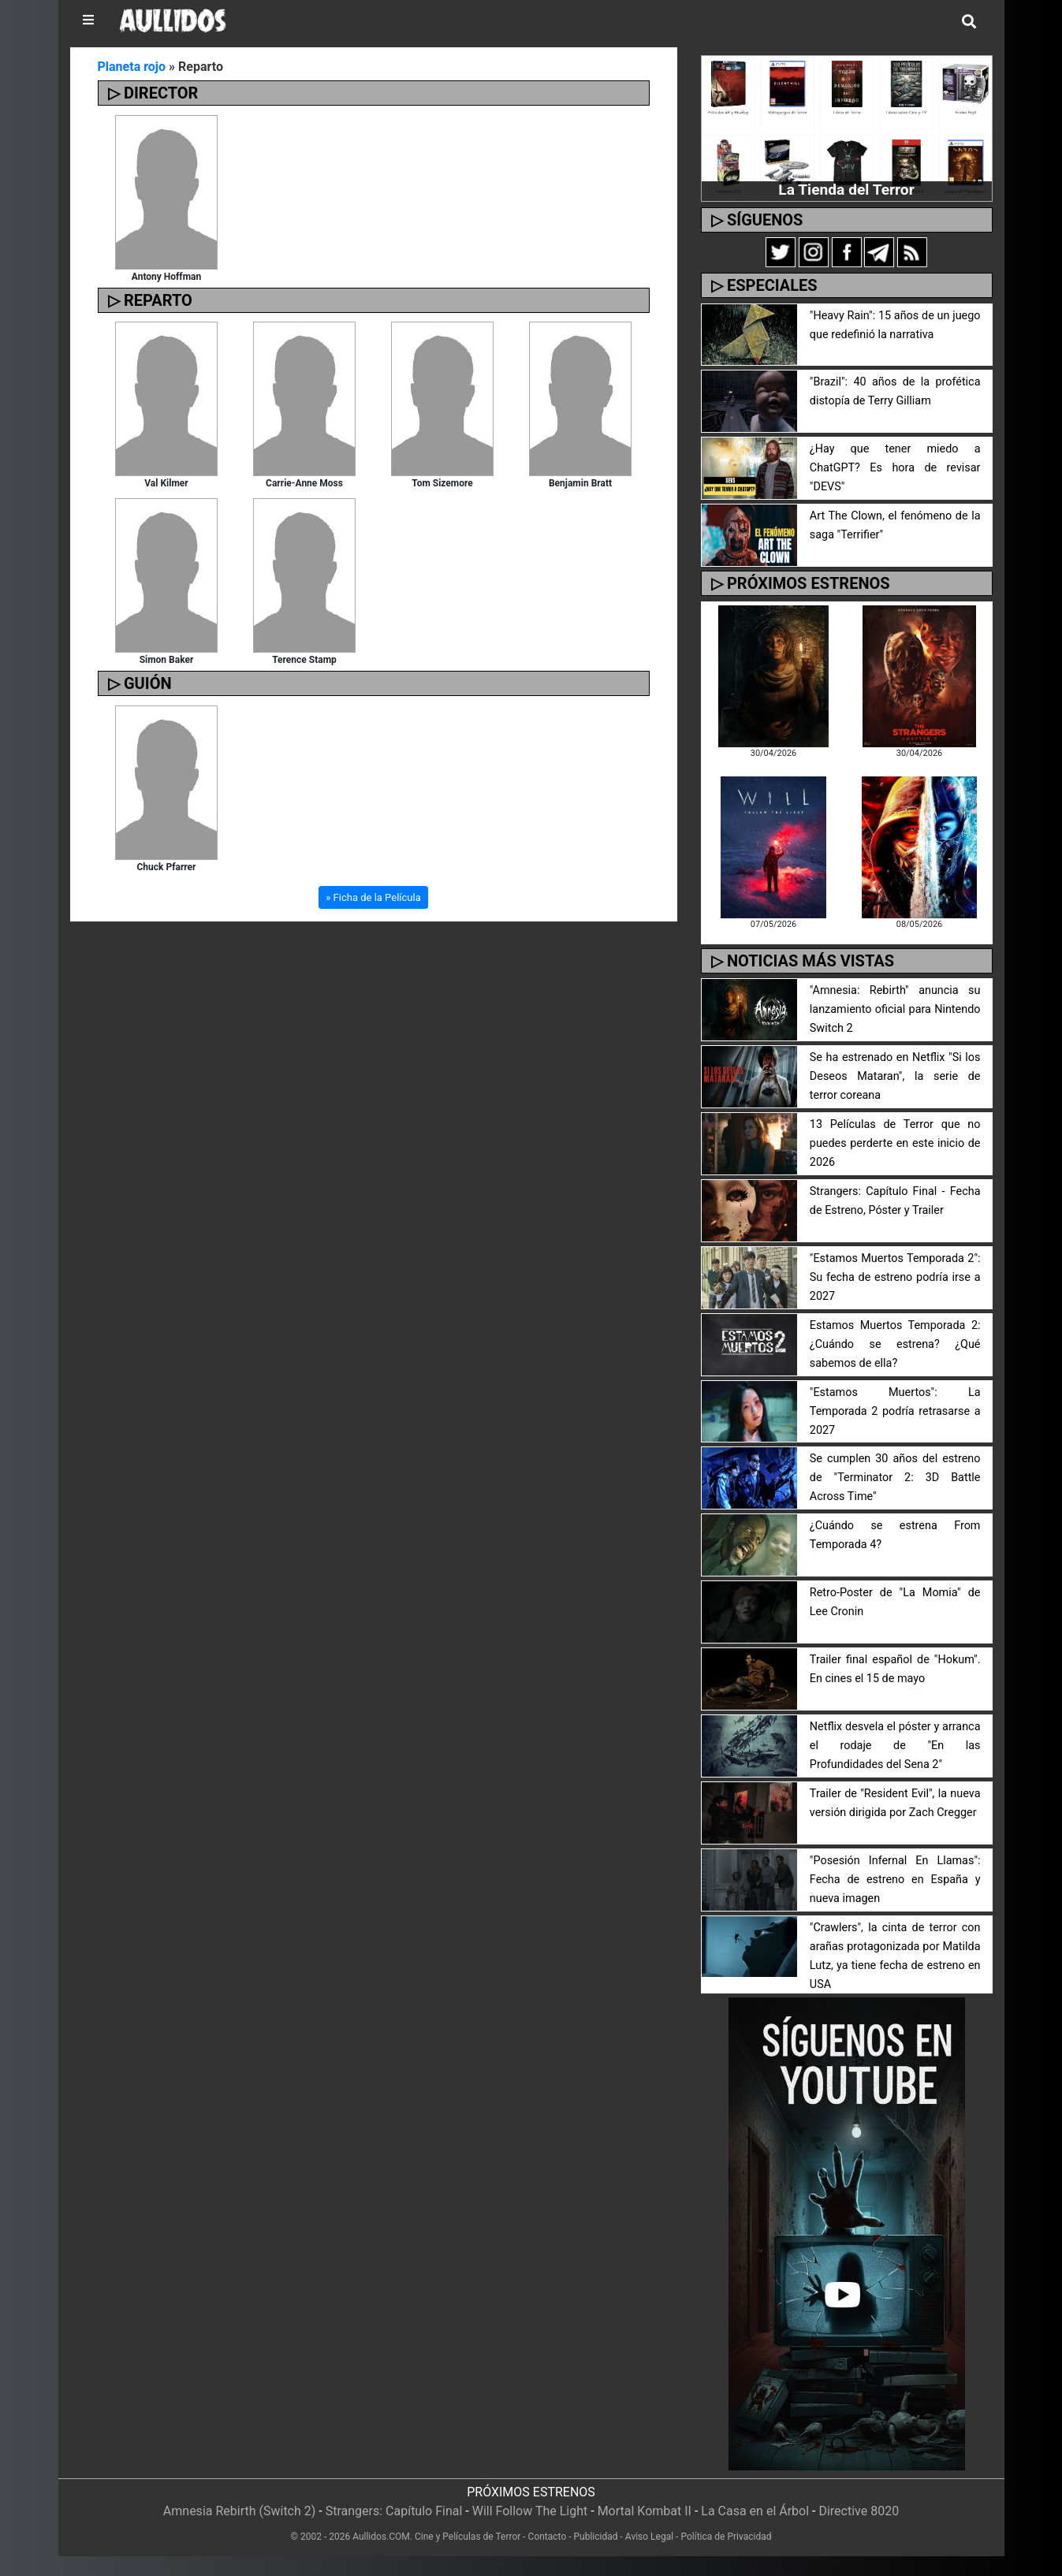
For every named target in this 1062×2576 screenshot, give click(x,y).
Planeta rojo (132, 66)
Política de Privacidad (725, 2536)
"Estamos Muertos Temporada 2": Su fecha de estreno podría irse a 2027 (895, 1277)
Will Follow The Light (530, 2510)
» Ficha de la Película (373, 897)
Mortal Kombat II (644, 2510)
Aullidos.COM (381, 2536)
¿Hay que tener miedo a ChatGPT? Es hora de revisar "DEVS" (895, 467)
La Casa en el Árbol (755, 2510)
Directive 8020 (858, 2510)
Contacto (547, 2536)
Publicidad (596, 2536)
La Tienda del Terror (846, 190)
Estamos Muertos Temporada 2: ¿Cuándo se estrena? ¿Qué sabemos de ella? (895, 1344)
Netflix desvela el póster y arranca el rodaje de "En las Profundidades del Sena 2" (895, 1745)
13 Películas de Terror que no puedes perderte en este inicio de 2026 (895, 1143)
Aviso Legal (649, 2536)
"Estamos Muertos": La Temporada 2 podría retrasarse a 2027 (895, 1411)
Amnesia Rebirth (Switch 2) (239, 2510)
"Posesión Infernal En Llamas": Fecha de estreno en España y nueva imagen (895, 1879)
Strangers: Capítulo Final (394, 2510)
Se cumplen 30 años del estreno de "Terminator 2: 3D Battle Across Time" (895, 1477)
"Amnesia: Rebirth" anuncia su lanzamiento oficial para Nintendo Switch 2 (895, 1009)
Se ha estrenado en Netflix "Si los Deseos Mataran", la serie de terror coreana (895, 1076)
